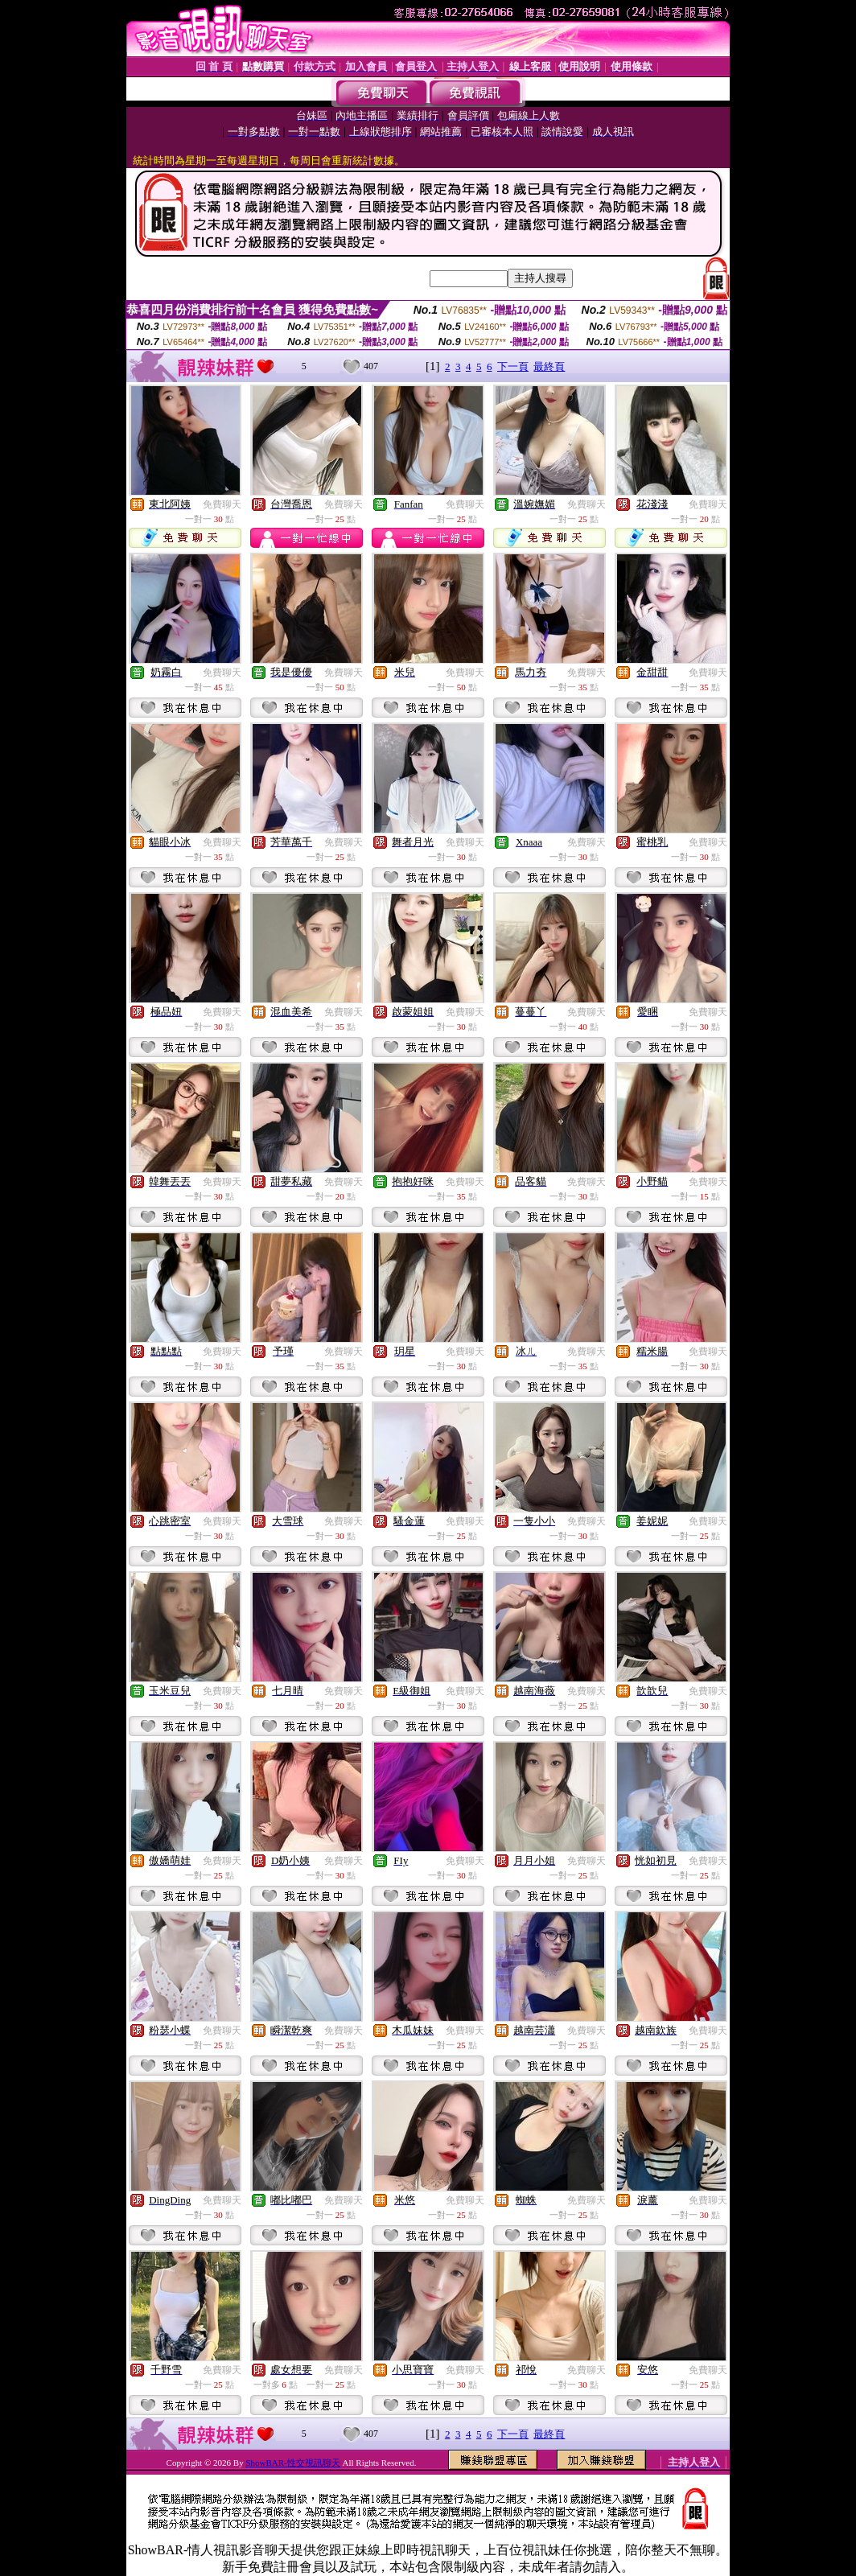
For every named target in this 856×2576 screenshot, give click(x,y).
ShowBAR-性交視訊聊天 (292, 2462)
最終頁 (549, 366)
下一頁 (513, 366)
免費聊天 (222, 504)
